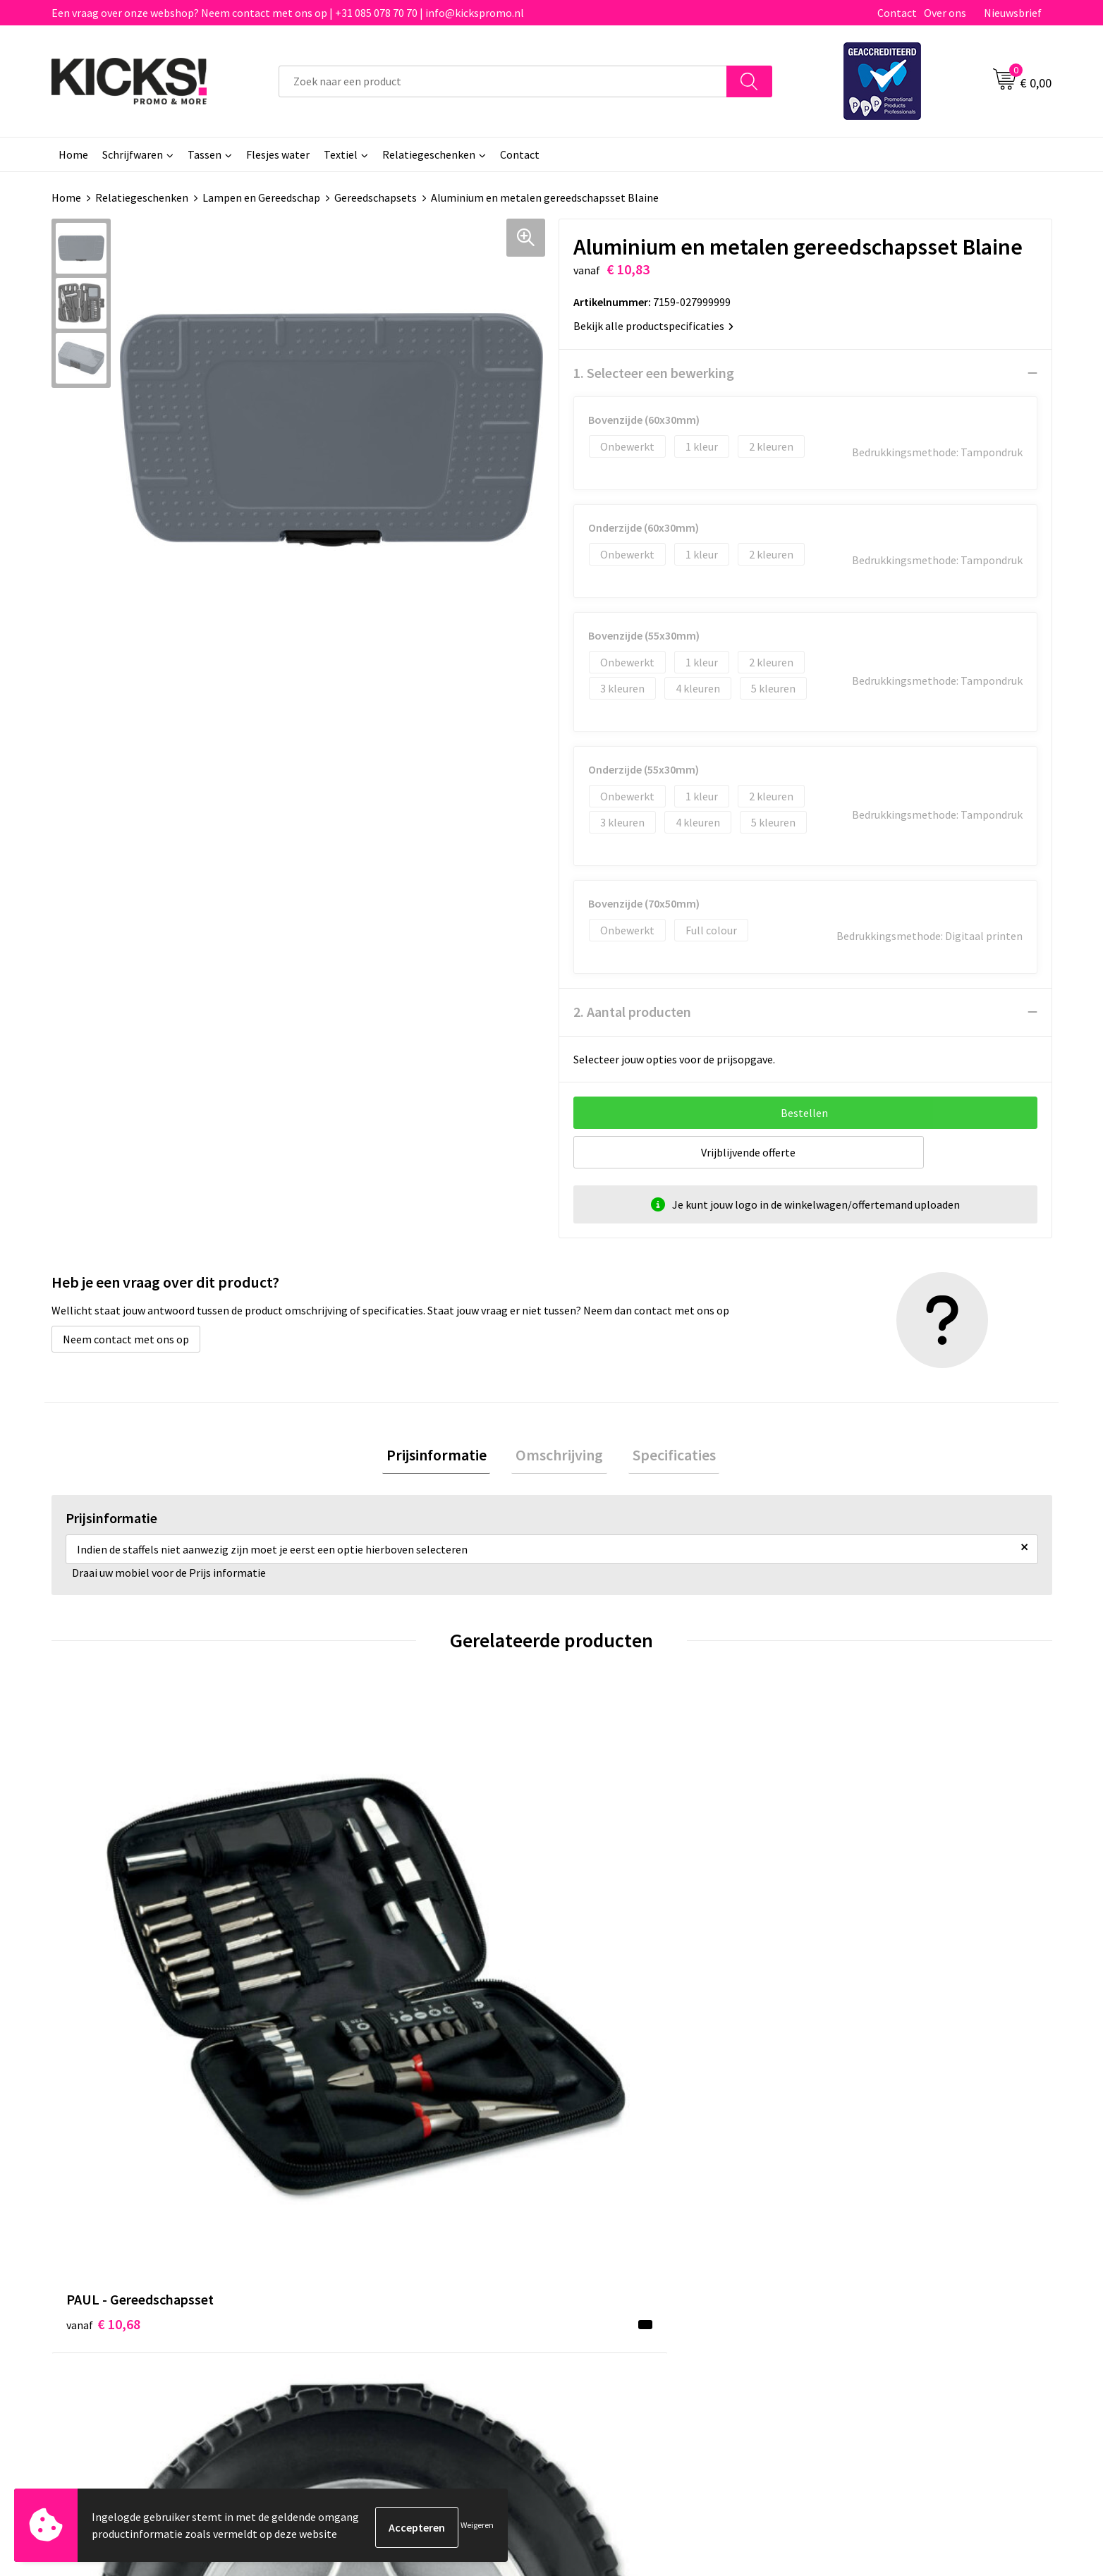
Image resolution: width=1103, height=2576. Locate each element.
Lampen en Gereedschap (261, 197)
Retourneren (600, 2256)
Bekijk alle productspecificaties (653, 326)
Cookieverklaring (858, 2234)
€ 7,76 (599, 1982)
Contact (897, 13)
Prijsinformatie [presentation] (444, 1457)
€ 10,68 (103, 1961)
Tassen (204, 154)
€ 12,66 (854, 1961)
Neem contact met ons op (126, 1339)
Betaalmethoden (610, 2234)
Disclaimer (843, 2256)
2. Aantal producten (632, 1011)
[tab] (444, 1457)
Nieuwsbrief (1013, 13)
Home (73, 154)
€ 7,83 (349, 1982)
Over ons (945, 13)
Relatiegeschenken (428, 154)
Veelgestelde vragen (370, 2234)
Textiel (341, 154)
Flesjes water (278, 154)
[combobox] (503, 81)
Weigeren (477, 2527)
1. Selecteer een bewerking (653, 372)
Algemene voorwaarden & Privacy (897, 2213)
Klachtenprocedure (367, 2277)
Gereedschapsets (375, 197)
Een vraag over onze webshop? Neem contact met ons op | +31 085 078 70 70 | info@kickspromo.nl (287, 13)
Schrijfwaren (132, 154)
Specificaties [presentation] (665, 1457)
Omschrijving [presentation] (559, 1457)
